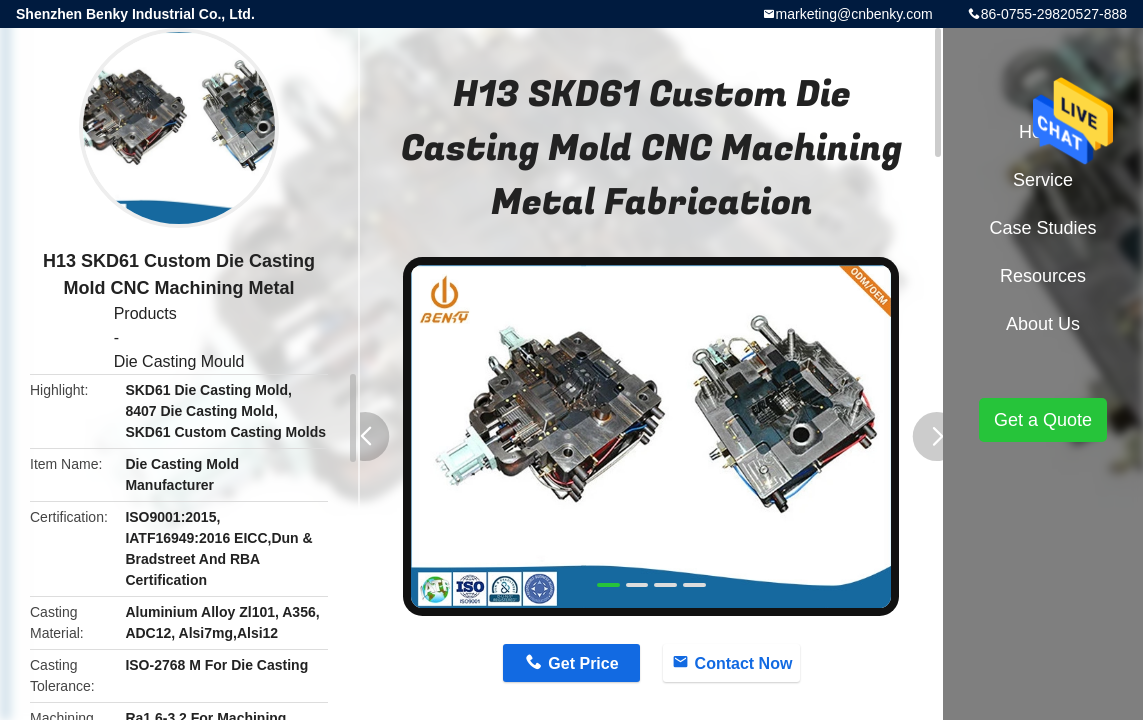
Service (1043, 180)
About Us (1043, 324)
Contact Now (744, 663)
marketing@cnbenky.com (854, 14)
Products (145, 313)
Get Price (583, 663)
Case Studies (1042, 228)
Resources (1043, 276)
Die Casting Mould (179, 361)
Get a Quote (1043, 420)
